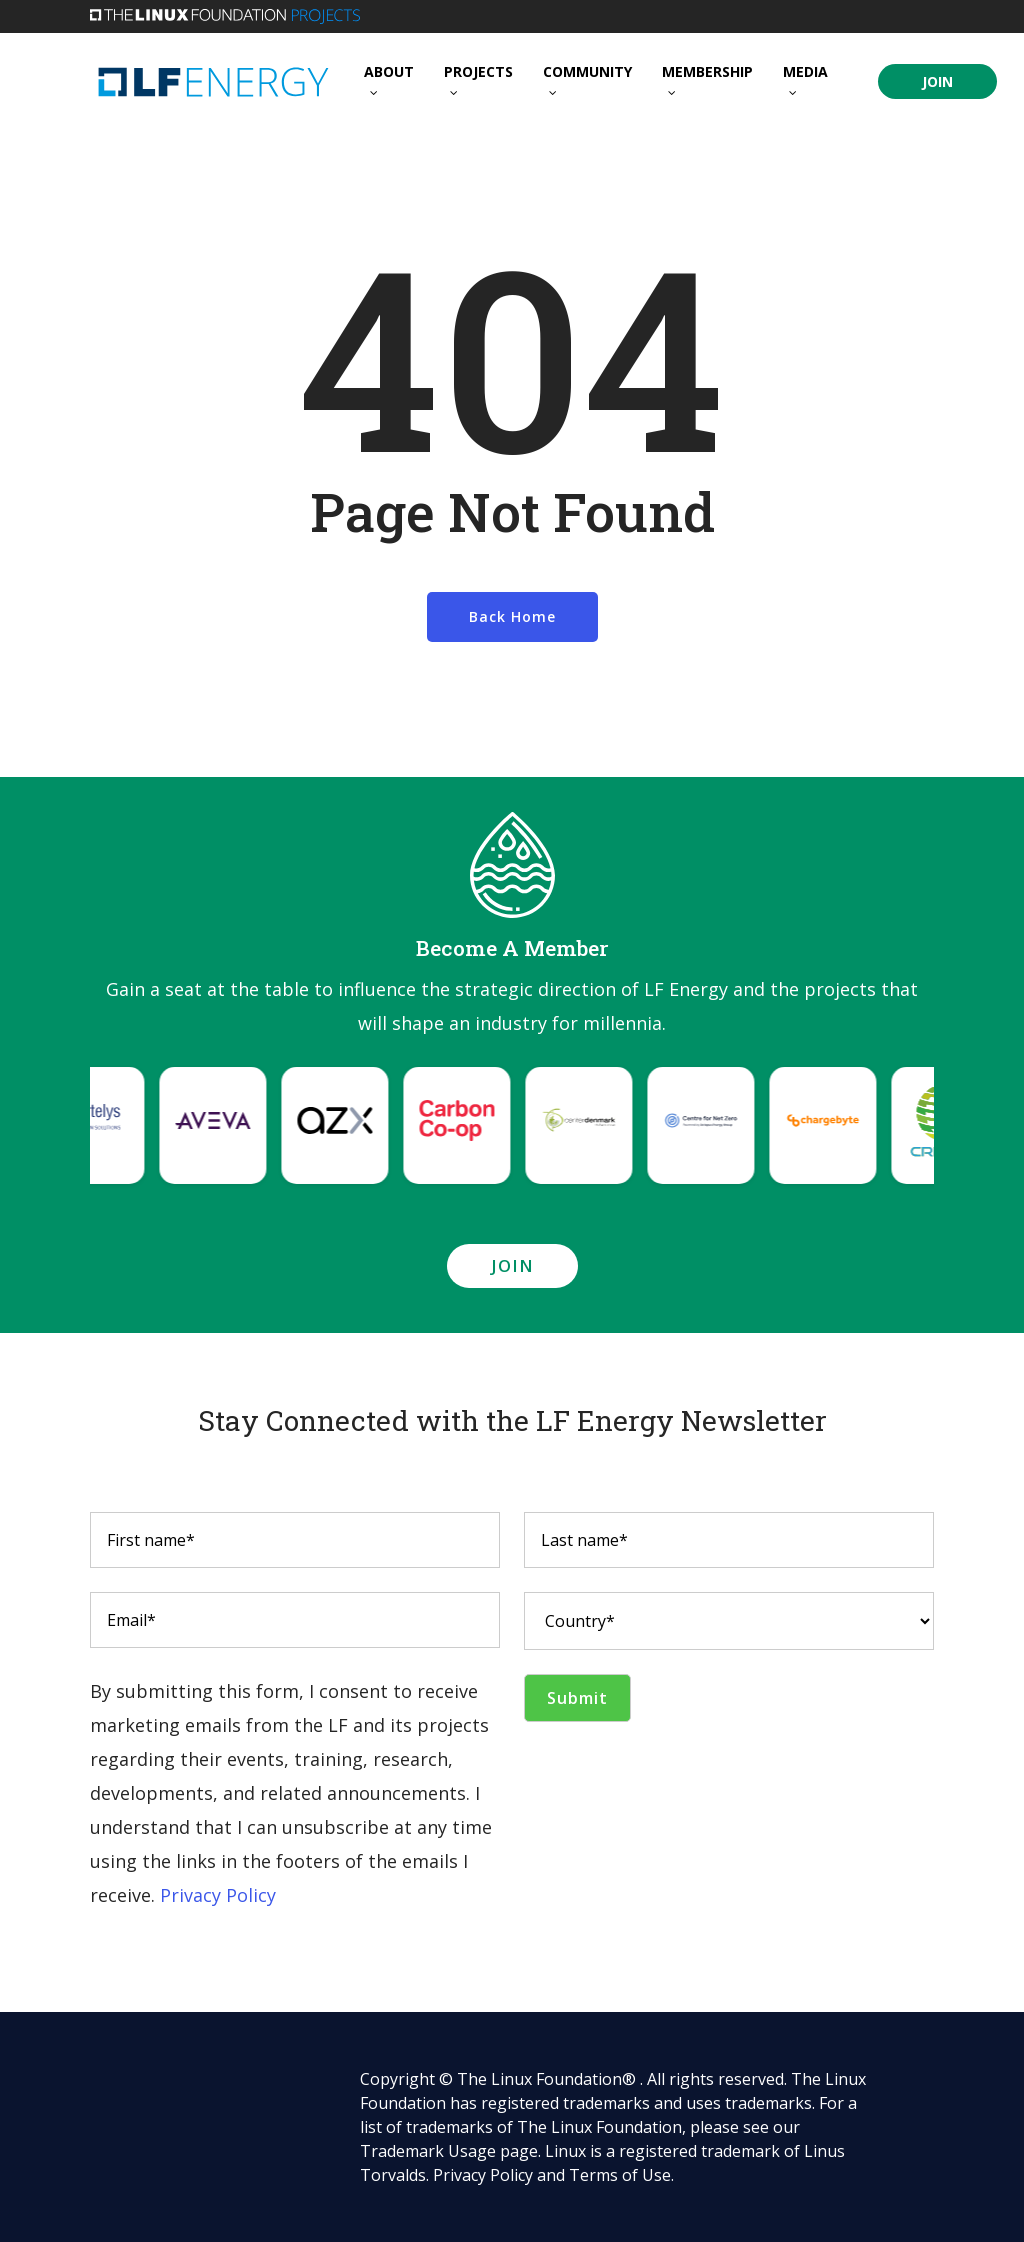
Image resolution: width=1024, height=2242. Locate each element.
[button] (512, 1266)
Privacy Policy (218, 1895)
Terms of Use (620, 2175)
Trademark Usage (428, 2151)
